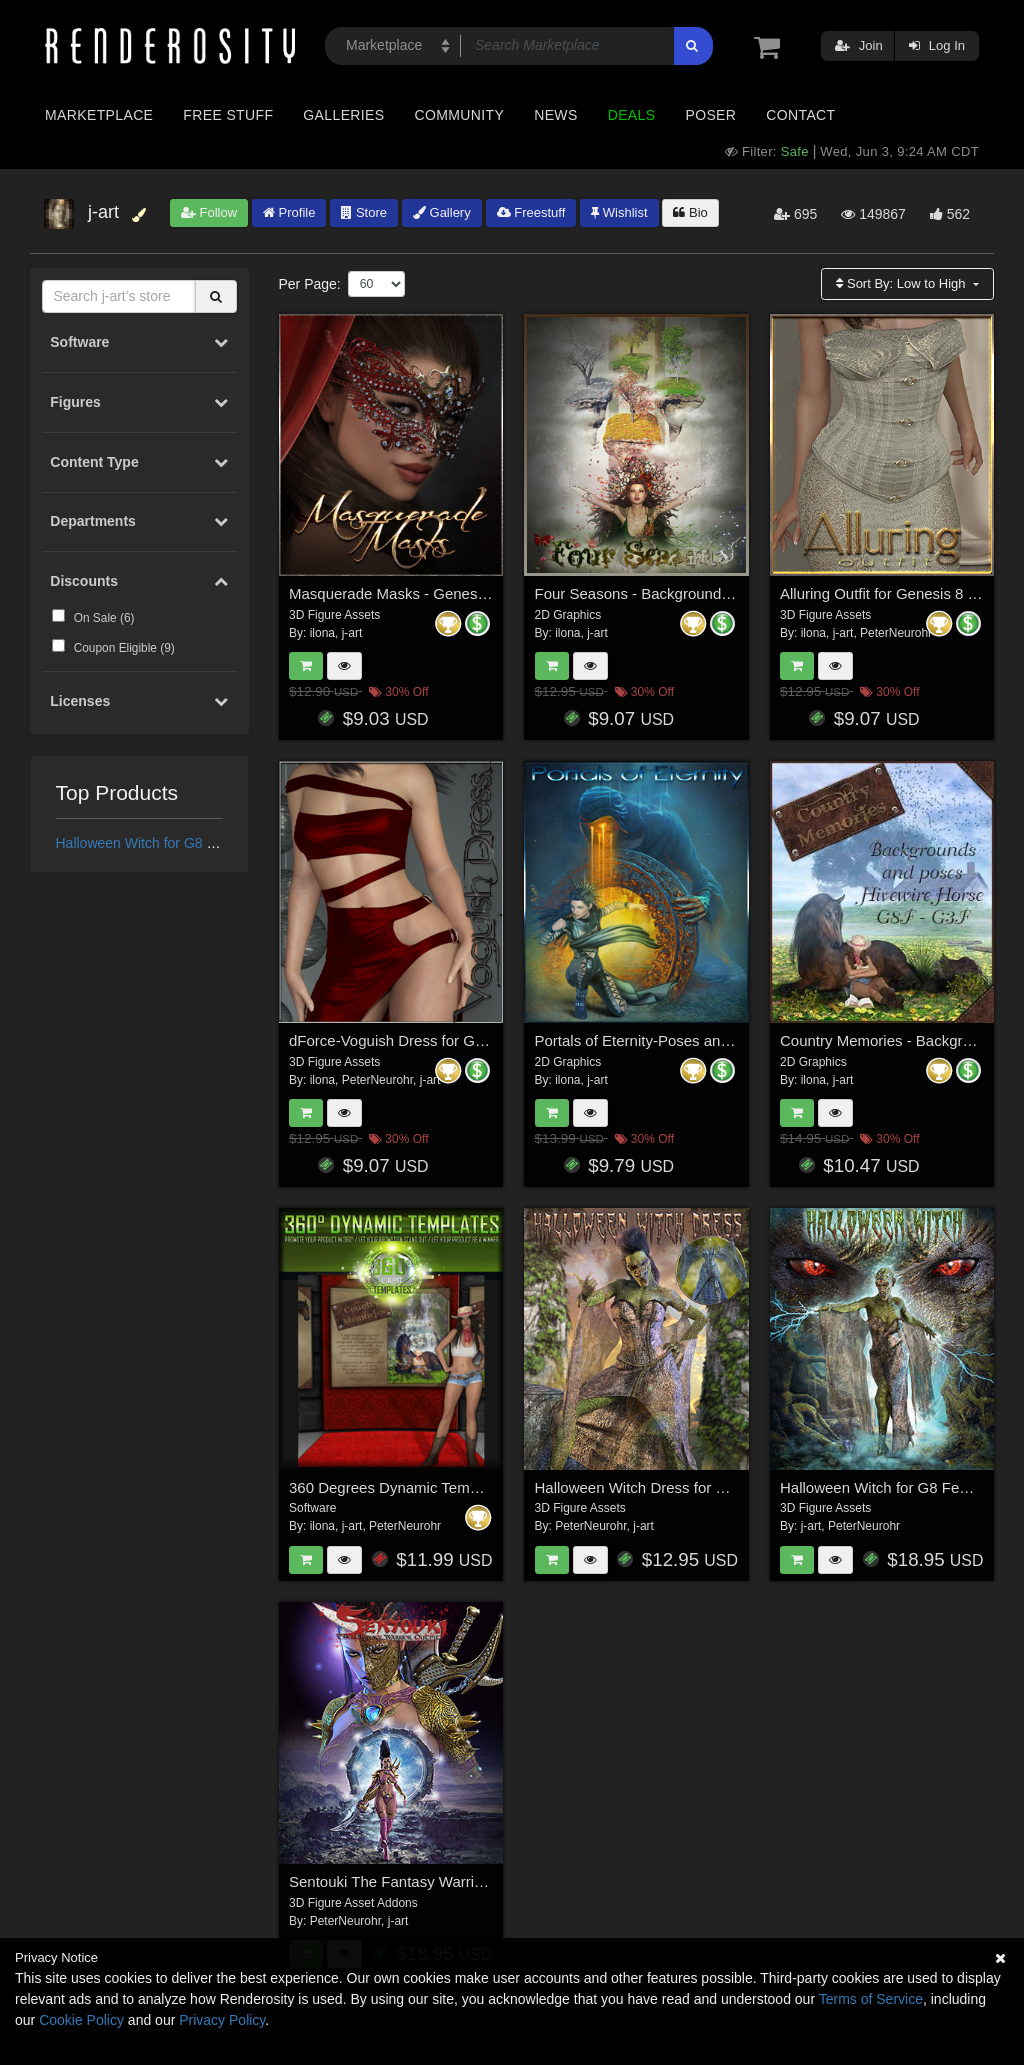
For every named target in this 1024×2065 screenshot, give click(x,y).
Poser (710, 115)
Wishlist (619, 212)
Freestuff (531, 212)
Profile (289, 212)
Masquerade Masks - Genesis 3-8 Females (432, 593)
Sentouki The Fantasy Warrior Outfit (408, 1881)
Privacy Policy (222, 2020)
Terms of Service (871, 1999)
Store (364, 212)
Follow (209, 212)
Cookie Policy (81, 2020)
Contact (800, 115)
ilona (322, 633)
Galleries (343, 115)
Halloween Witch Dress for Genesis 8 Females (690, 1487)
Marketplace (99, 115)
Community (460, 115)
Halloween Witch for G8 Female (155, 843)
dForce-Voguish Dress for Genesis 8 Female (437, 1040)
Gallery (442, 212)
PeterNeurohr (896, 633)
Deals (632, 115)
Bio (690, 212)
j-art (352, 633)
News (555, 115)
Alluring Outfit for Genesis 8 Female (899, 593)
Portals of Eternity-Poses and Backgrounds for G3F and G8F (737, 1040)
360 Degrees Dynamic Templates (399, 1487)
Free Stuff (228, 115)
